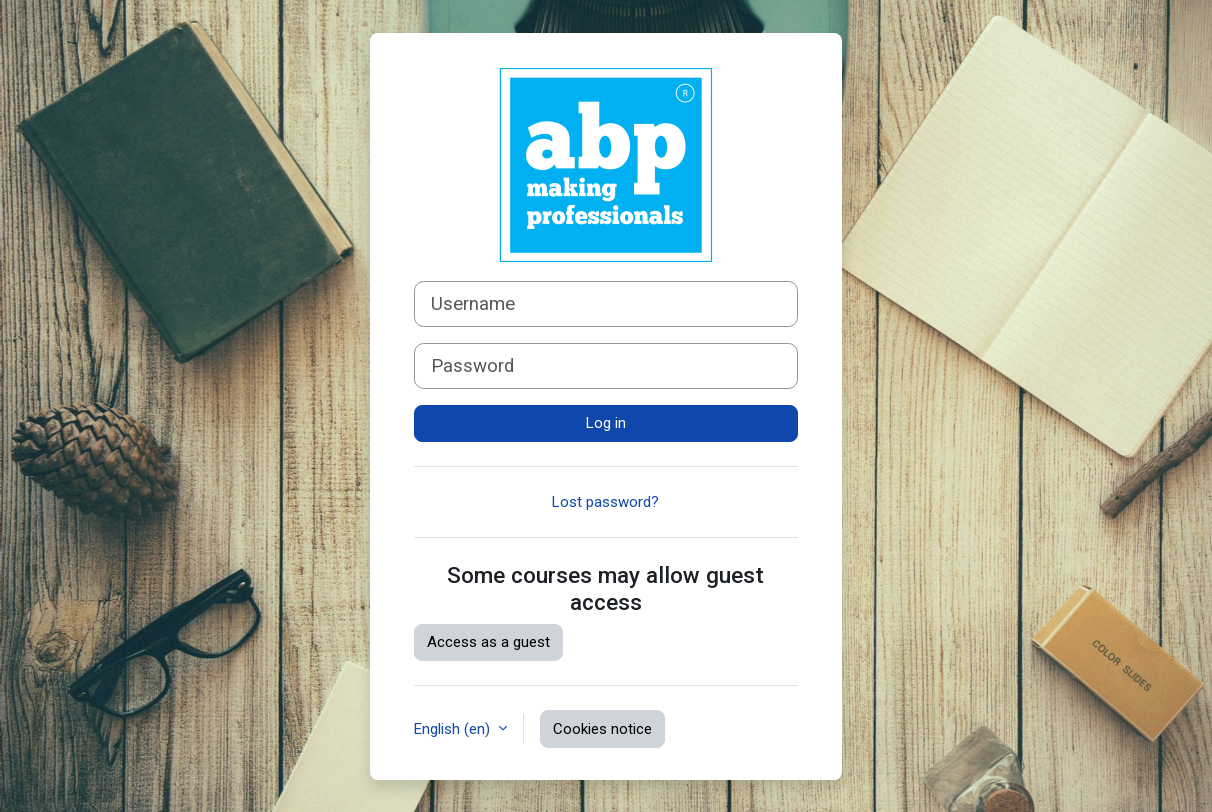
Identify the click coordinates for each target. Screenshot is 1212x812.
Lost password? (605, 502)
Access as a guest (488, 642)
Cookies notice (602, 729)
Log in (606, 423)
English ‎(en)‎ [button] (454, 729)
